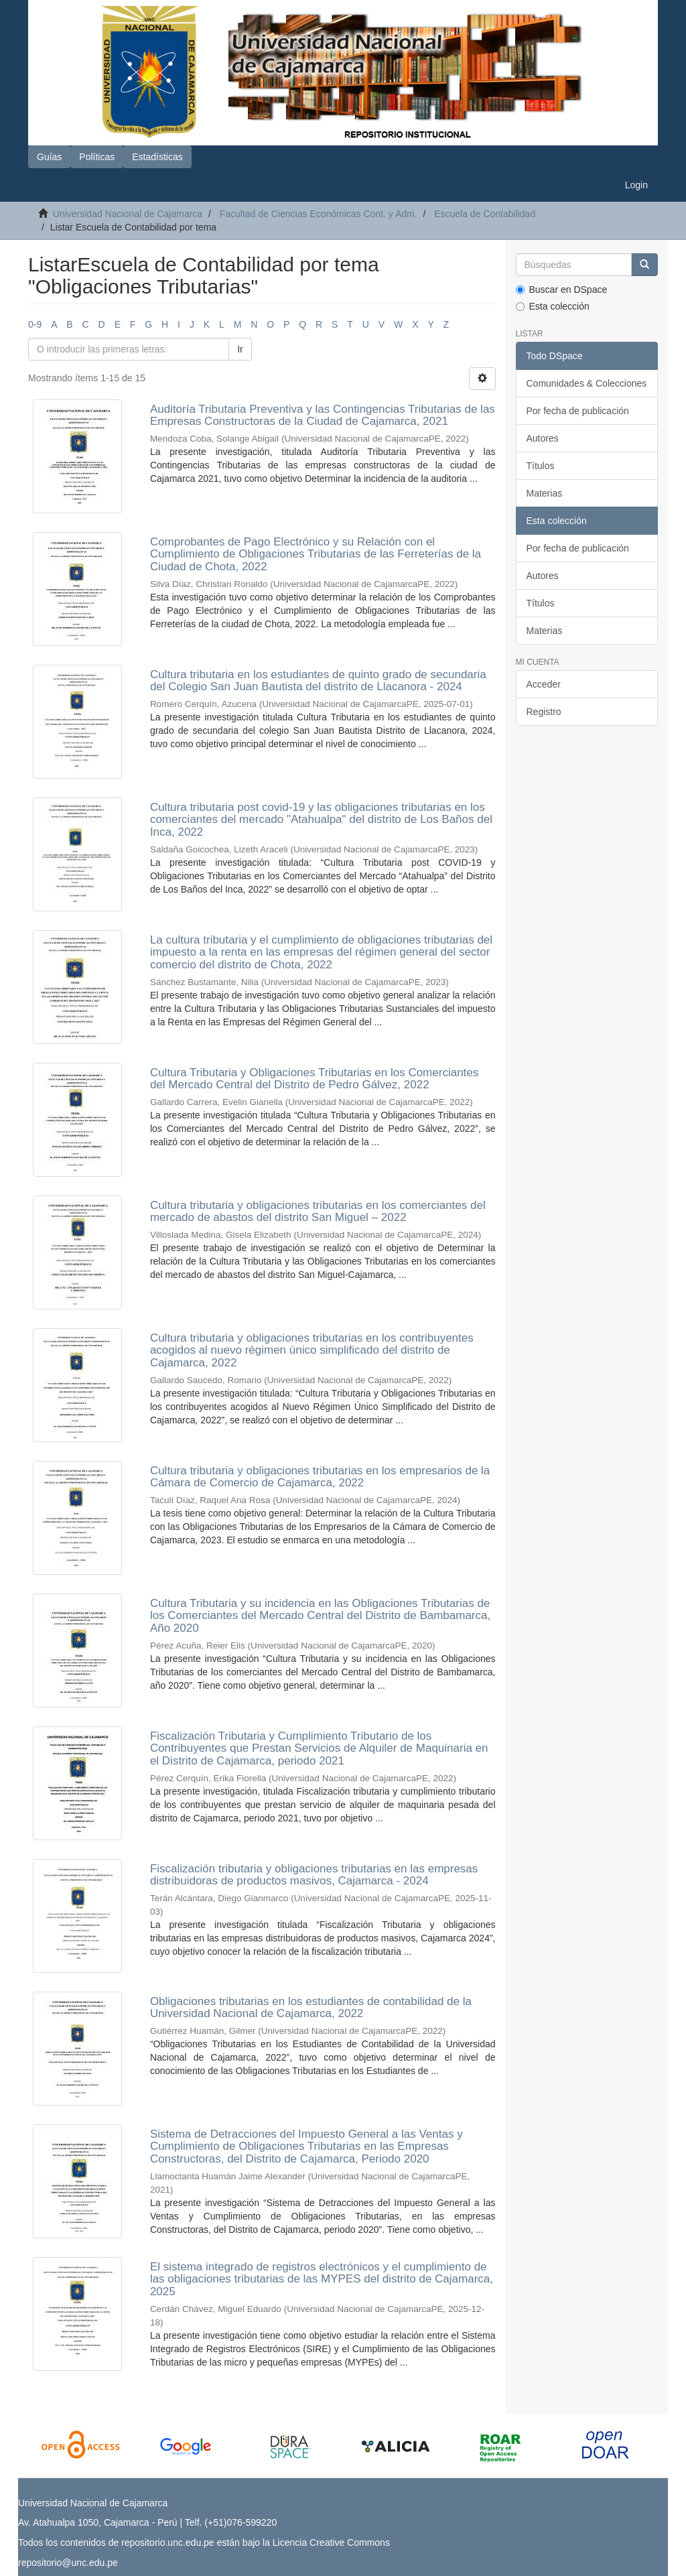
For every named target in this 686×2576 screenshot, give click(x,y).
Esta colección (553, 306)
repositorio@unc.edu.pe (68, 2562)
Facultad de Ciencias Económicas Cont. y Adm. (318, 213)
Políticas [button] (97, 156)
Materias (545, 493)
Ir (240, 349)
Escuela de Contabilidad (484, 213)
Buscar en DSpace (562, 289)
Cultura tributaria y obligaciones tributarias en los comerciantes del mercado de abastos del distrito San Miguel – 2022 (318, 1211)
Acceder (544, 684)
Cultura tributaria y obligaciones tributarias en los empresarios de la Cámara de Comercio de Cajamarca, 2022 (320, 1477)
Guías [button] (49, 156)
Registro (544, 711)
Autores (543, 438)
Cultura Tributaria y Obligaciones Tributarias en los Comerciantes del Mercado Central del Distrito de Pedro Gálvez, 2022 (314, 1079)
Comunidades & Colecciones (587, 383)
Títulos (541, 465)
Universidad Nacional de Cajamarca (127, 213)
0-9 (35, 324)
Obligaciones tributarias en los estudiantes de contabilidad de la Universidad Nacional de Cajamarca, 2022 (311, 2007)
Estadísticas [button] (157, 156)
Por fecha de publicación (578, 410)
